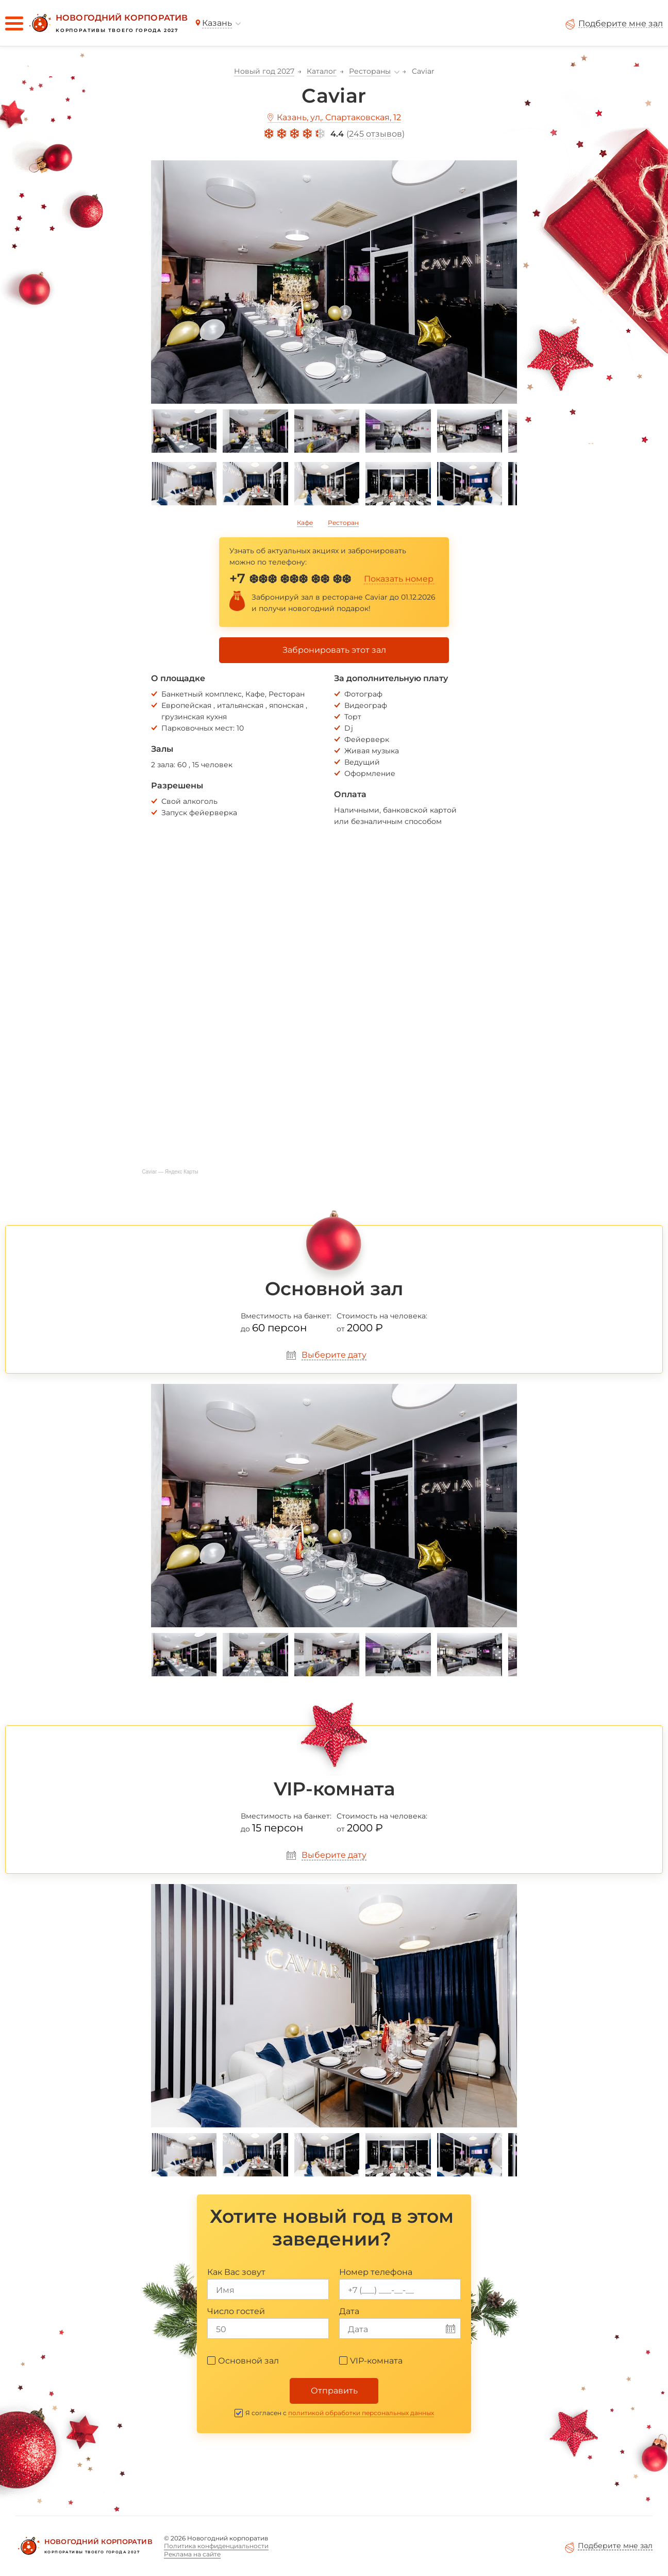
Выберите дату (334, 1355)
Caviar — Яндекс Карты (170, 1172)
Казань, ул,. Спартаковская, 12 (339, 117)
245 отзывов (375, 134)
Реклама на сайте (192, 2554)
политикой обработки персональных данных (361, 2413)
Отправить (334, 2391)
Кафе (305, 522)
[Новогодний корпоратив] (107, 23)
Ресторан (343, 522)
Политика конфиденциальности (216, 2546)
